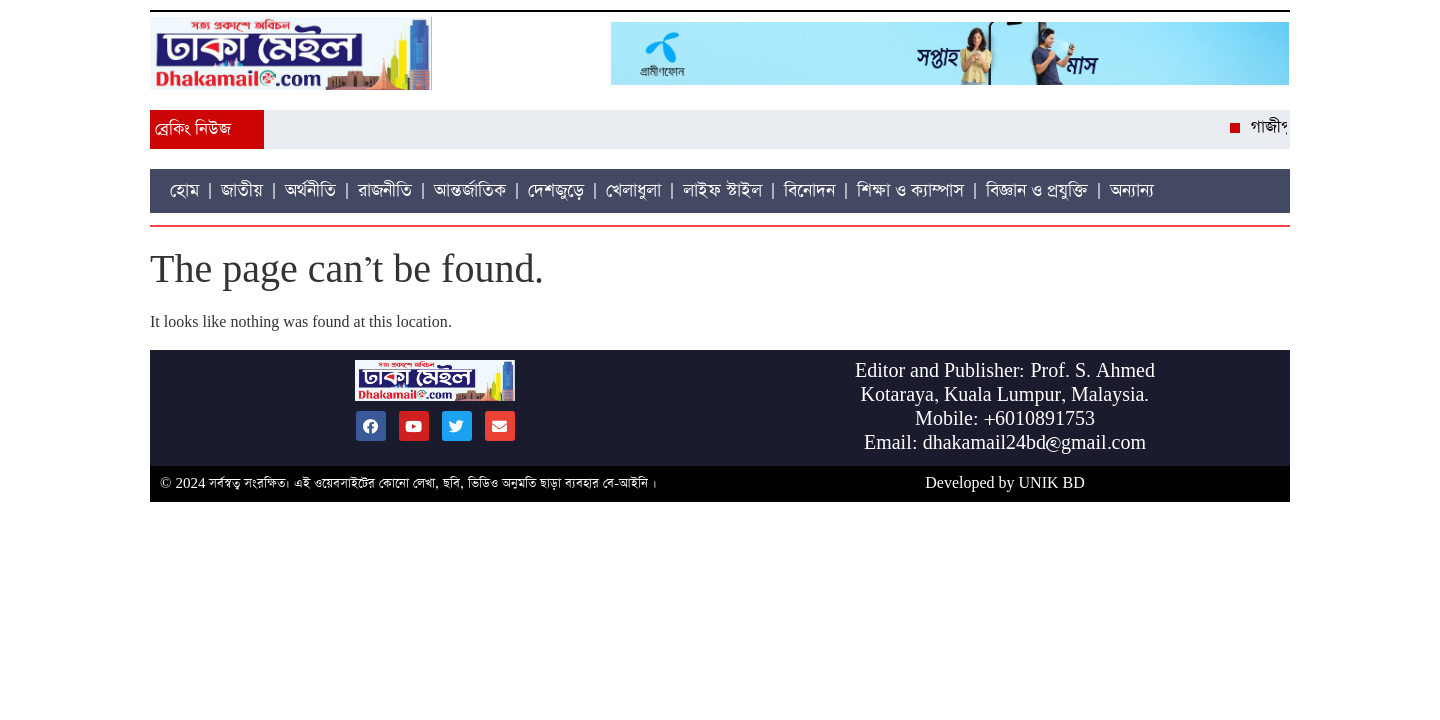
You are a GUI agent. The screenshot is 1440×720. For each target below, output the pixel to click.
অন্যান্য (1132, 191)
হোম (184, 191)
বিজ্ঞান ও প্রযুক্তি (1037, 191)
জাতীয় (242, 191)
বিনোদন (809, 191)
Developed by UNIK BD (1005, 483)
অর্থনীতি (310, 191)
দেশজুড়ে (556, 191)
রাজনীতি (385, 191)
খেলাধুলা (633, 191)
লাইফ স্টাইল (722, 191)
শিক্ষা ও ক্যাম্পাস (910, 191)
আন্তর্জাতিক (470, 191)
